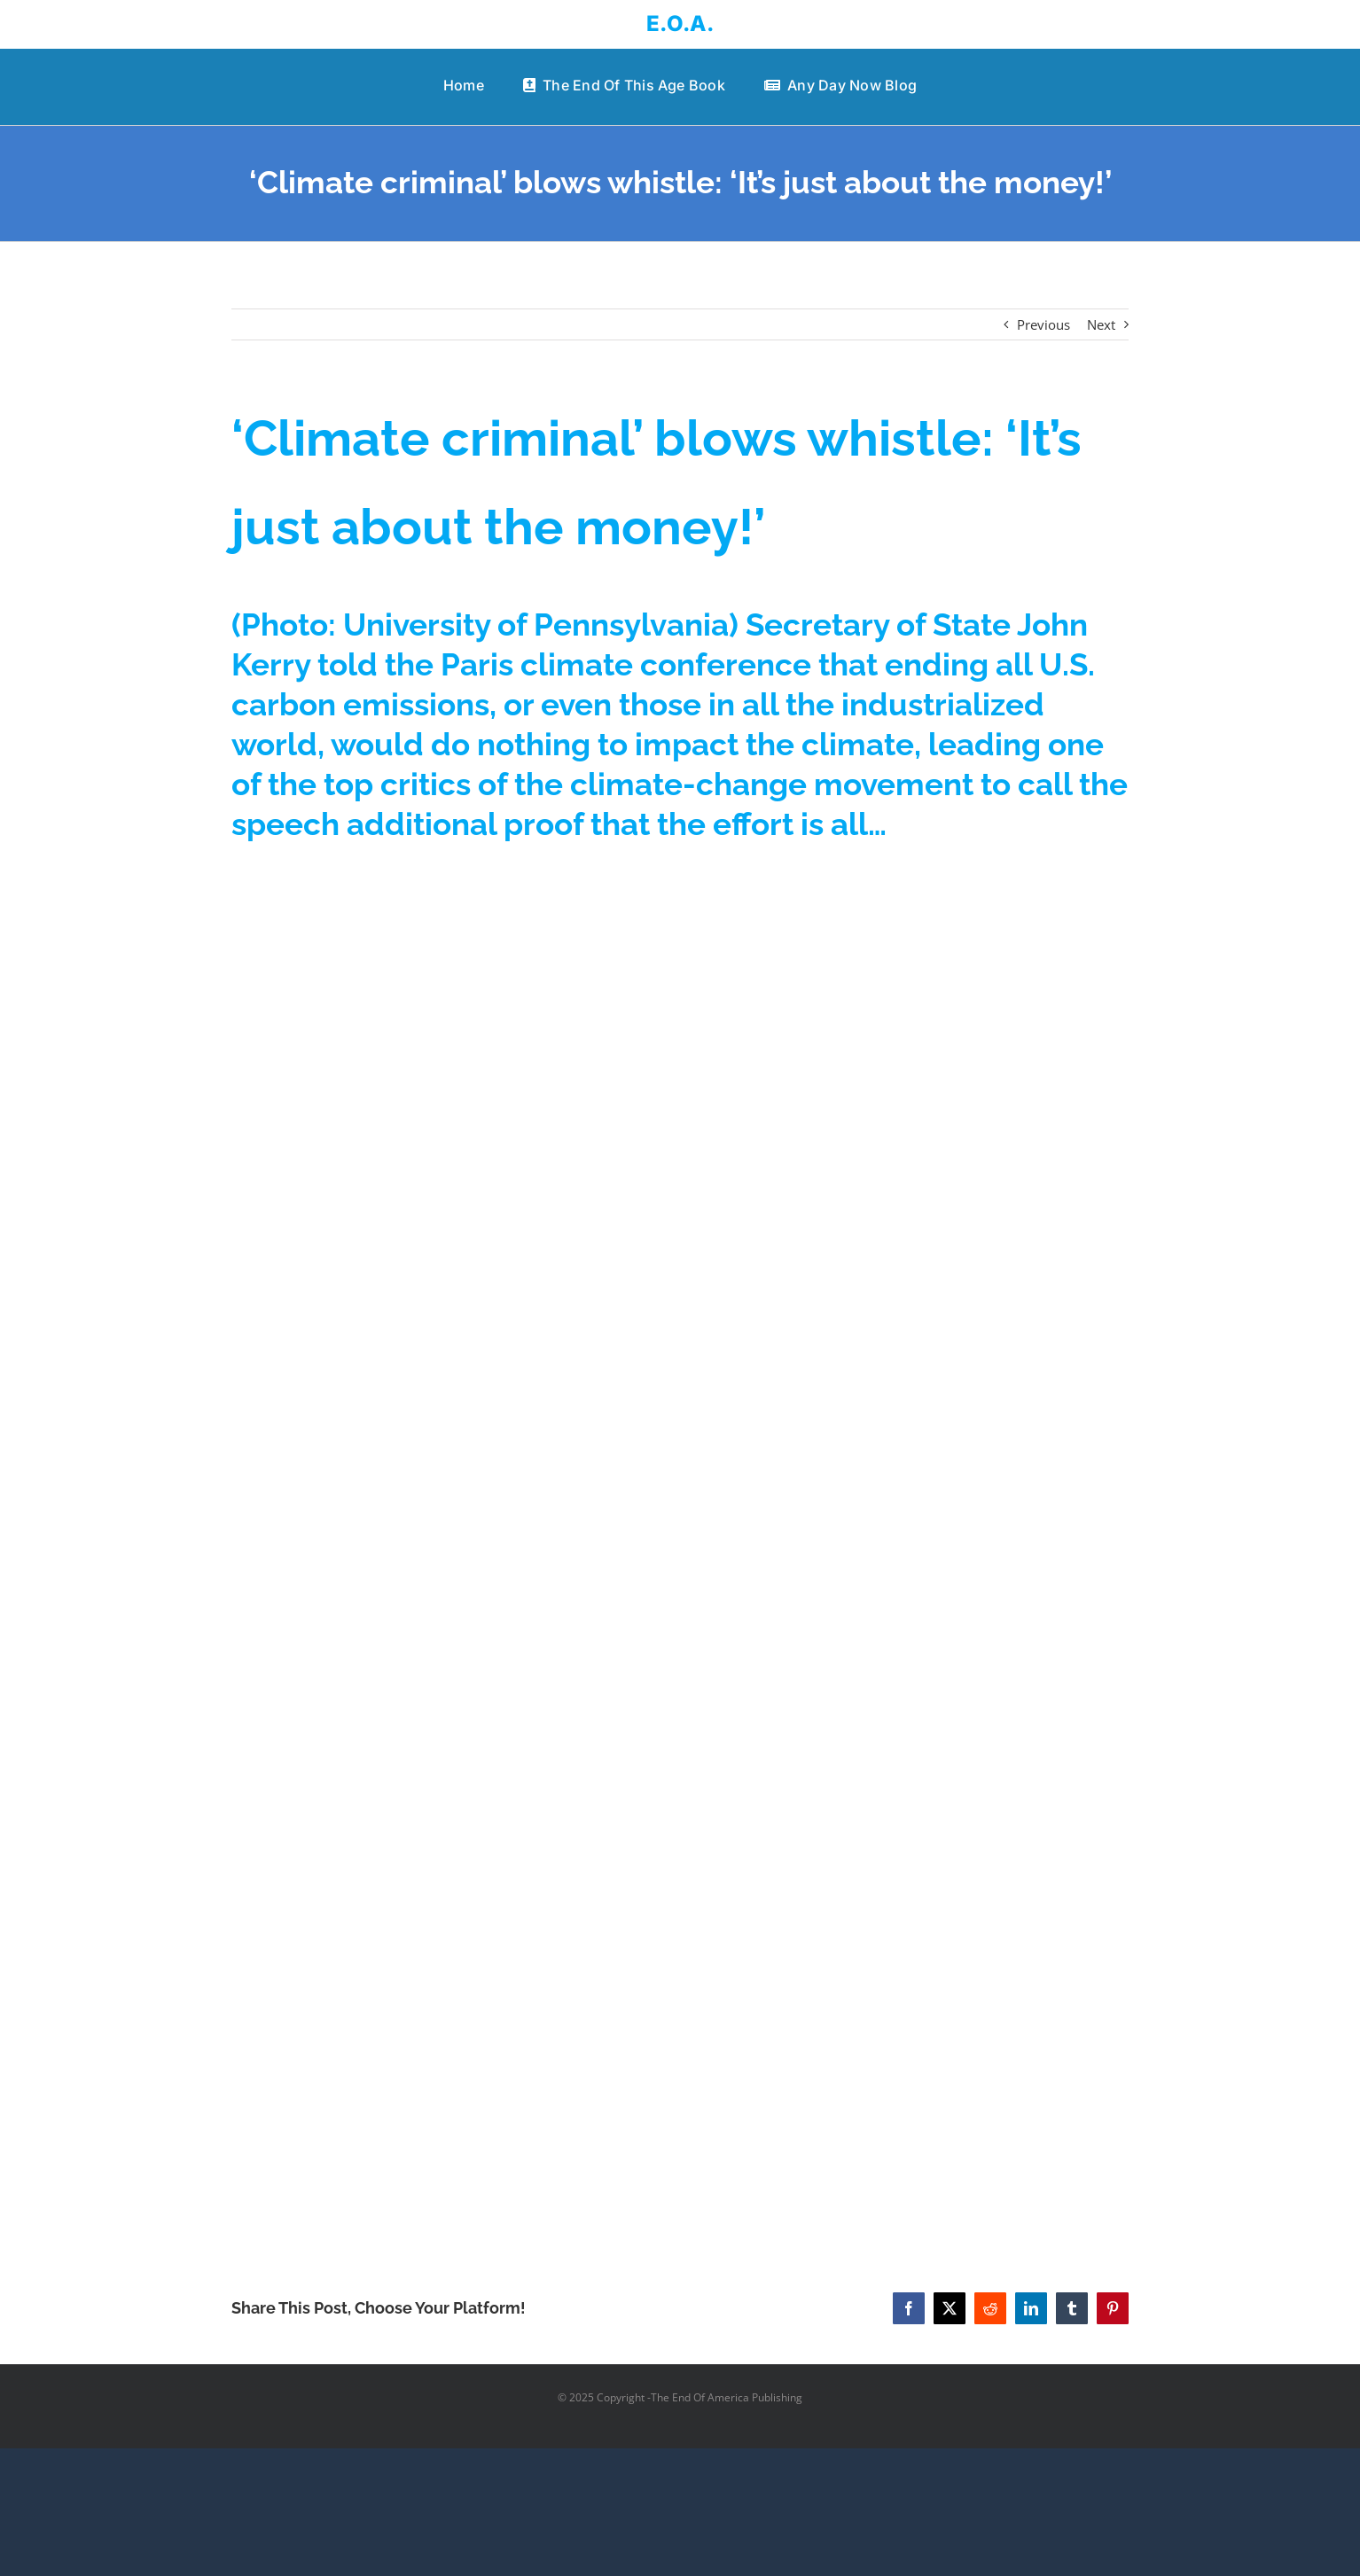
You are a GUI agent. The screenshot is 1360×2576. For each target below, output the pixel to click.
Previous (1043, 324)
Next (1101, 324)
